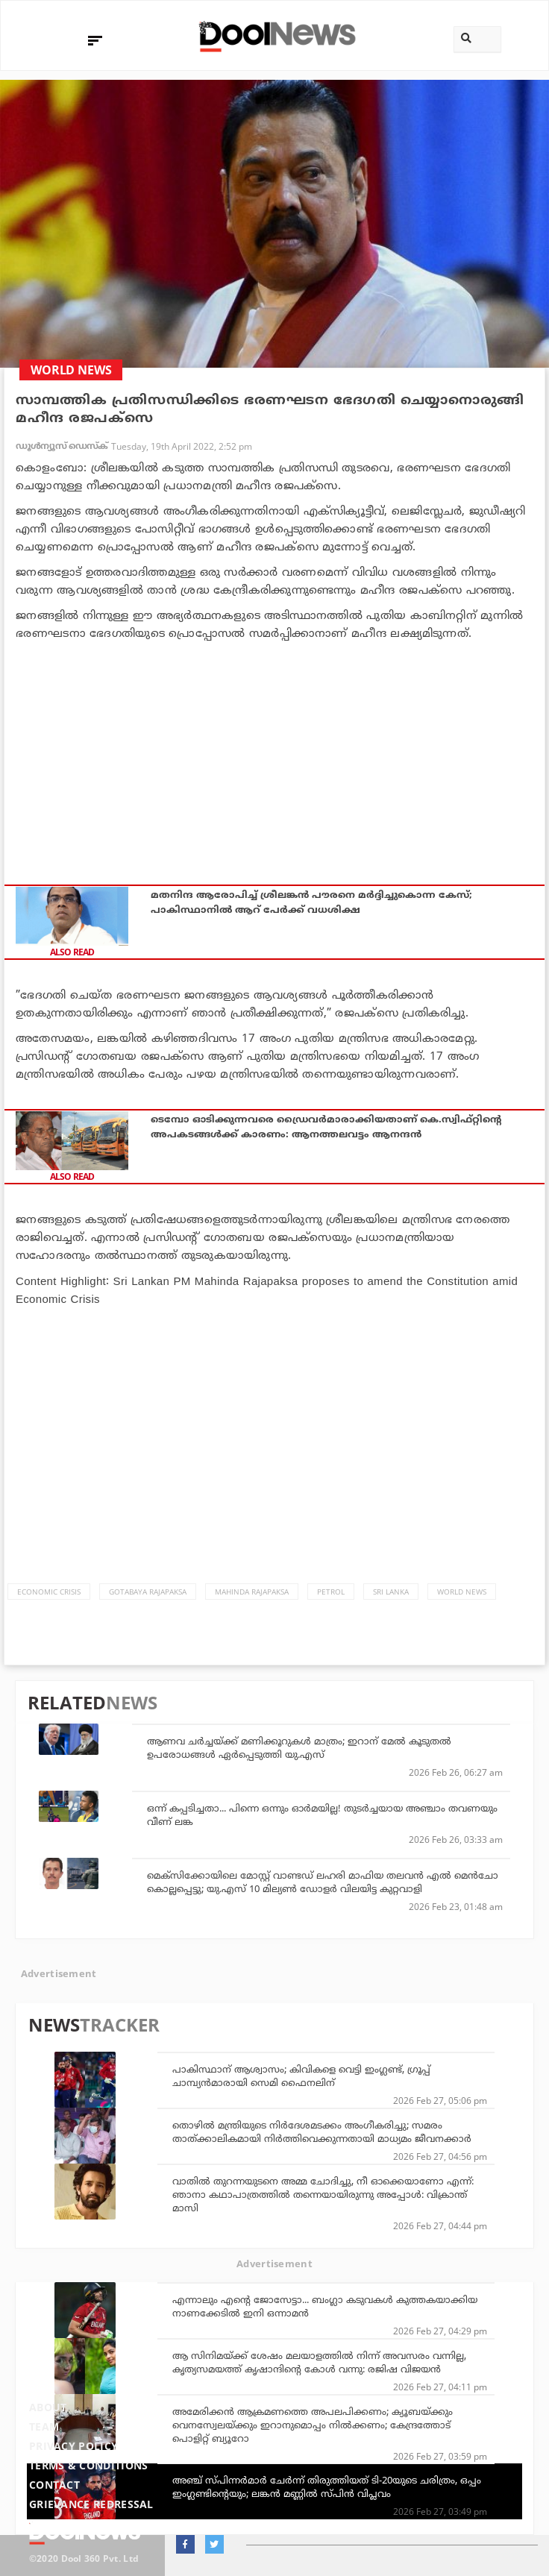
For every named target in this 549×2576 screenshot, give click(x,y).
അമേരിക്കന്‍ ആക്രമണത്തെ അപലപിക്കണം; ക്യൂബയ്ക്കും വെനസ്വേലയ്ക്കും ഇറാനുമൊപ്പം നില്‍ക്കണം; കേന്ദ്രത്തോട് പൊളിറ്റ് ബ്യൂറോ (312, 2424)
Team (44, 2426)
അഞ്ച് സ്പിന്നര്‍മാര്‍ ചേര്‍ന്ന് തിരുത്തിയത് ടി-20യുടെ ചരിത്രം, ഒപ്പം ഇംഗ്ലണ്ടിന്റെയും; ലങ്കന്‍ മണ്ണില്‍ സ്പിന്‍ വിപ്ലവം (326, 2486)
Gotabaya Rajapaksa (147, 1591)
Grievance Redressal (91, 2504)
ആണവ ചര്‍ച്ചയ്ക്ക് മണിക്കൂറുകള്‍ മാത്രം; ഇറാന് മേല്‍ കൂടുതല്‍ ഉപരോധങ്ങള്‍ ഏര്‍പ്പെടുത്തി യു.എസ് (299, 1747)
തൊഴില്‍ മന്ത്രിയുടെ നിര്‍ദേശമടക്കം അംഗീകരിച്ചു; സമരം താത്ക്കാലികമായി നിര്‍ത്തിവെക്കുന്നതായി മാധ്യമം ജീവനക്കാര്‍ (321, 2131)
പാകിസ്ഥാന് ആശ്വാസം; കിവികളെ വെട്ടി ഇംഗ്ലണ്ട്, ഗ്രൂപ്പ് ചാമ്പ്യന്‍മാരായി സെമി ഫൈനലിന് (301, 2075)
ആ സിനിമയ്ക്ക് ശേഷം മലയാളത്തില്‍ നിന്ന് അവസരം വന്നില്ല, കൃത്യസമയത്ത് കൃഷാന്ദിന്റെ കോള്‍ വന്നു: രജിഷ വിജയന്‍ (319, 2362)
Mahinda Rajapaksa (252, 1591)
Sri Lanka (391, 1591)
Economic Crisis (49, 1591)
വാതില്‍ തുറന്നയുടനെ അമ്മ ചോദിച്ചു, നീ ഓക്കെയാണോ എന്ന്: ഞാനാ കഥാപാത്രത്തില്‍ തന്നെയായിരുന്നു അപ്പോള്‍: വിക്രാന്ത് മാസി (323, 2194)
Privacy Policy (73, 2446)
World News (461, 1591)
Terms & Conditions (88, 2465)
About (48, 2407)
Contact (54, 2485)
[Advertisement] (274, 754)
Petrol (331, 1591)
